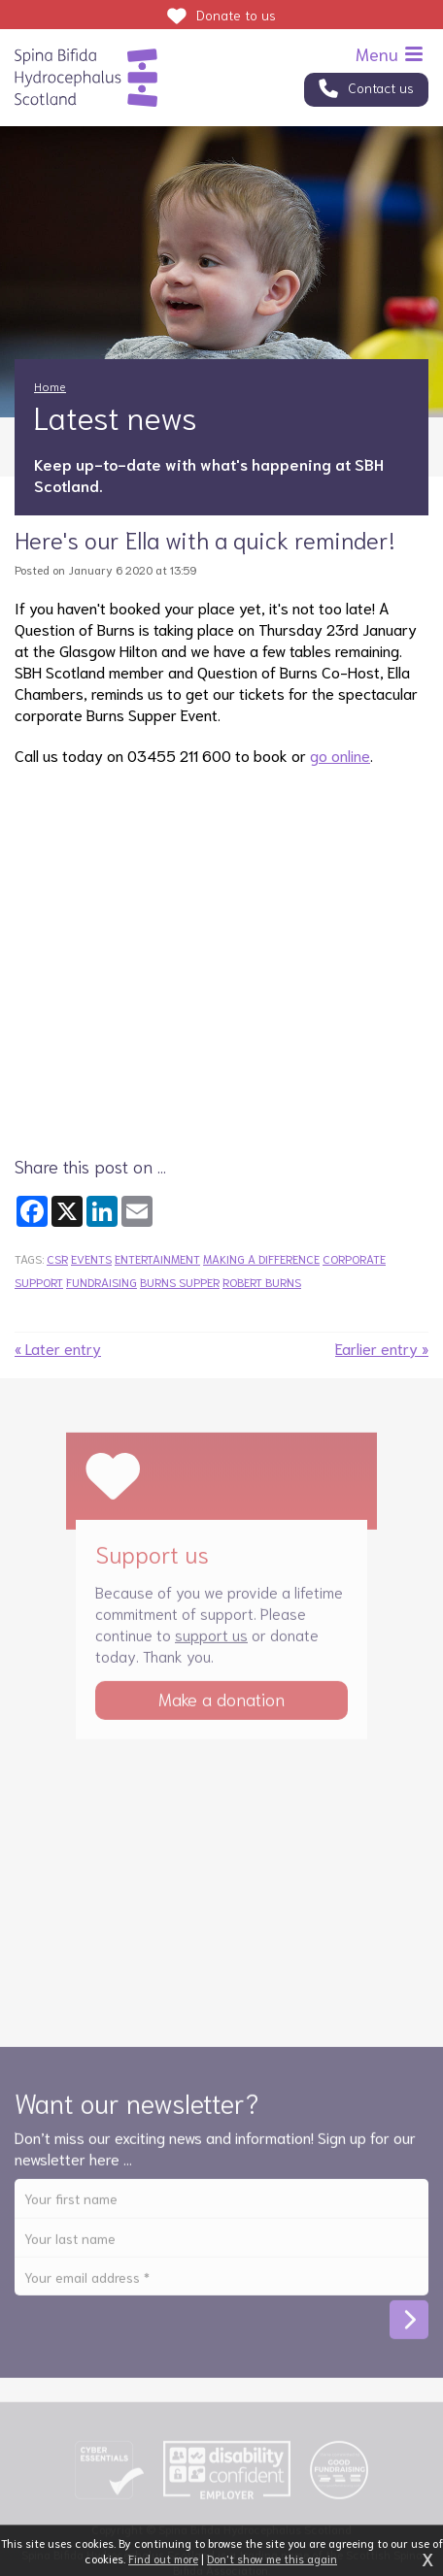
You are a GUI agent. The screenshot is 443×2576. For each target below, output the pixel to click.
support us (211, 1642)
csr (57, 1258)
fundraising (101, 1281)
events (91, 1258)
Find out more (163, 2558)
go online (340, 754)
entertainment (157, 1258)
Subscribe (409, 2327)
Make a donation (221, 1706)
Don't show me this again (272, 2558)
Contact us (381, 87)
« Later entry (58, 1348)
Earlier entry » (381, 1348)
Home (50, 386)
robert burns (261, 1281)
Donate (236, 14)
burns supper (180, 1281)
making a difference (261, 1258)
